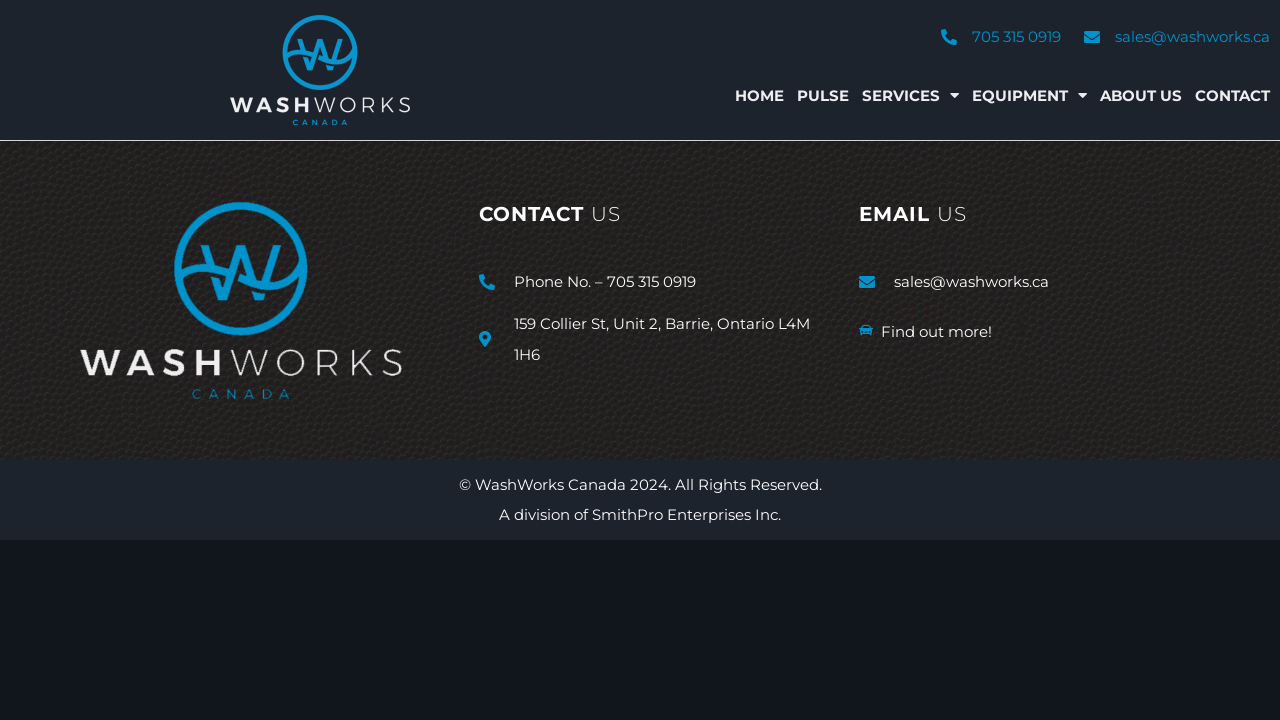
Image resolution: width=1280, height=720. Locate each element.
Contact (1232, 95)
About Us (1141, 95)
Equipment (1029, 95)
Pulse (823, 95)
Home (759, 95)
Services (910, 95)
